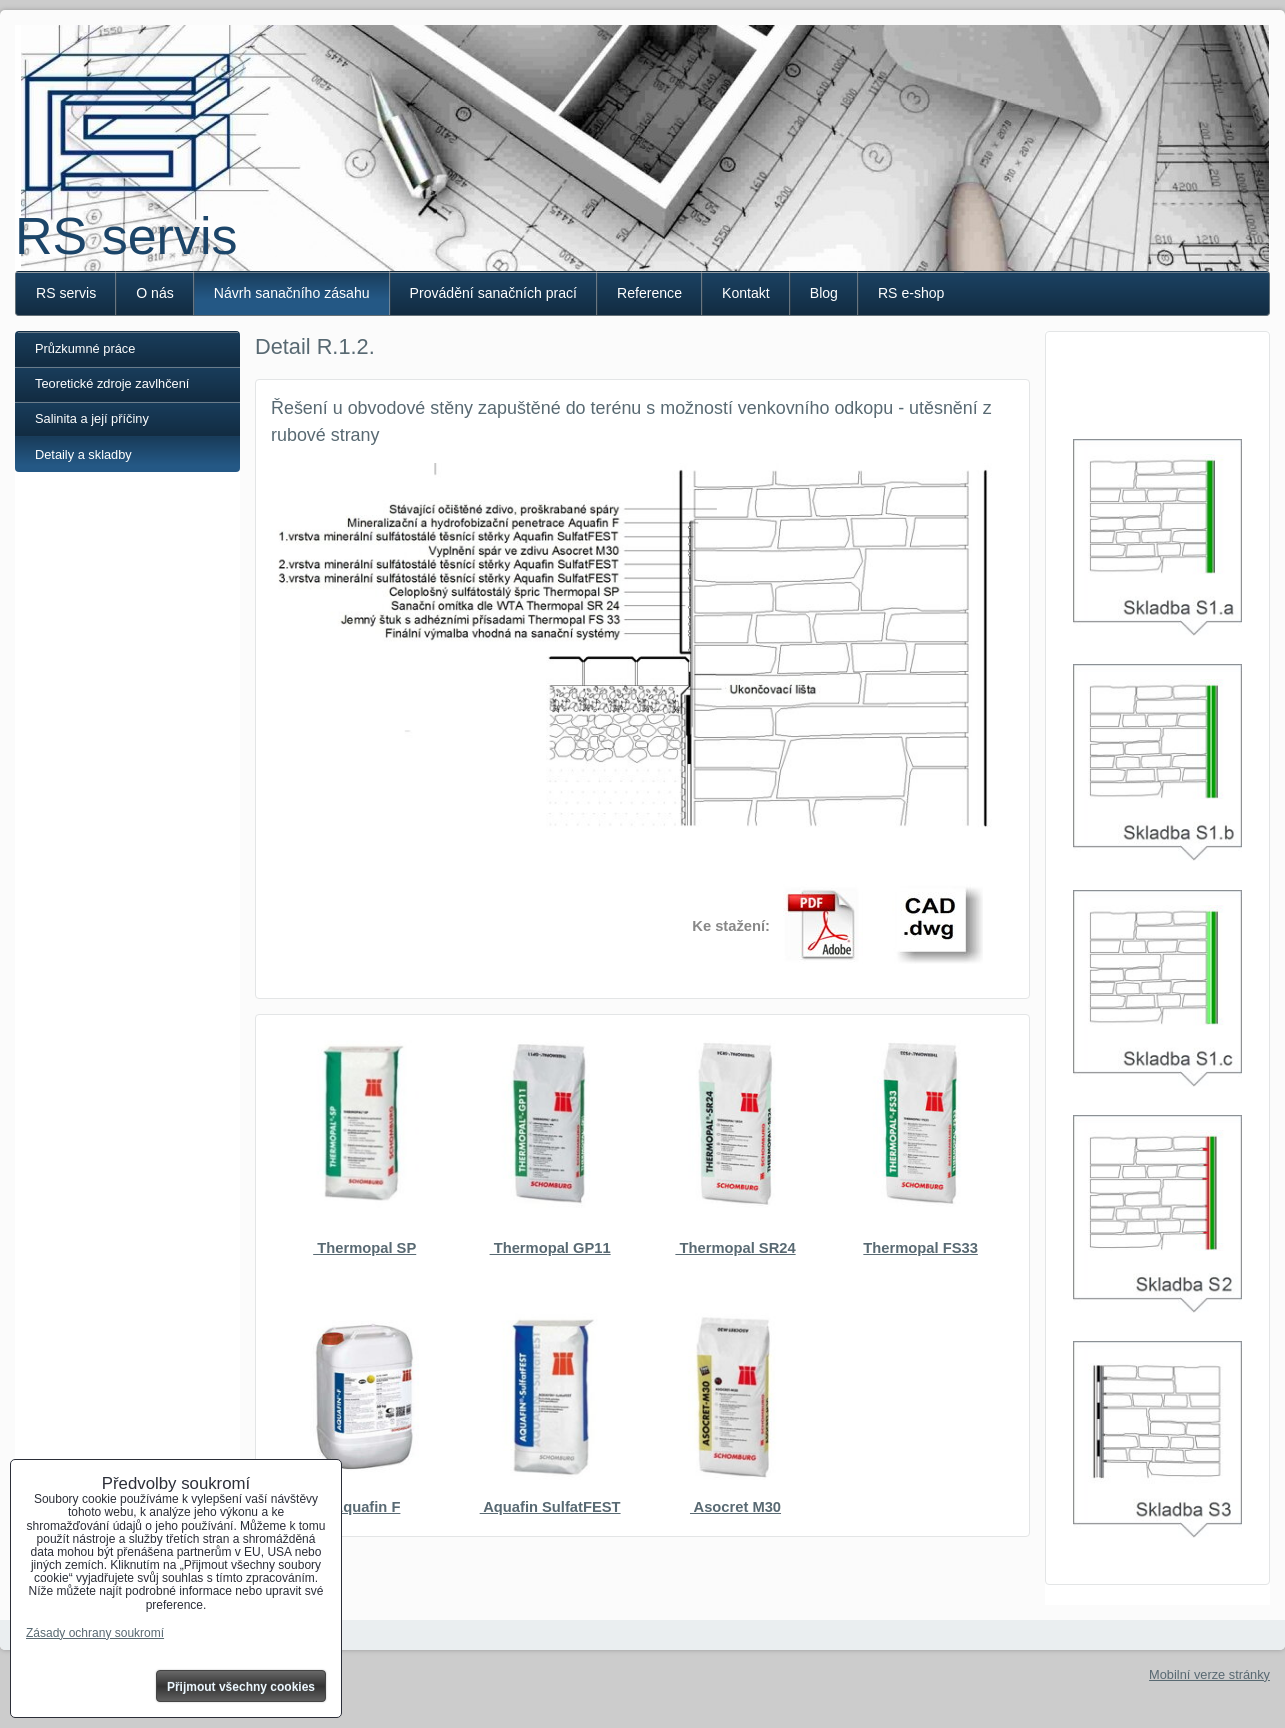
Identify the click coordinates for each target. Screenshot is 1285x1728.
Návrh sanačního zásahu (292, 293)
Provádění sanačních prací (493, 293)
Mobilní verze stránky (1209, 1674)
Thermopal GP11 (550, 1248)
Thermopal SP (364, 1248)
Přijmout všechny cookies (241, 1687)
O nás (155, 293)
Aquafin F (364, 1507)
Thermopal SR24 (735, 1248)
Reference (649, 293)
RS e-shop (911, 293)
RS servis (126, 236)
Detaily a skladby (83, 454)
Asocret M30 (735, 1507)
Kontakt (746, 293)
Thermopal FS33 (920, 1248)
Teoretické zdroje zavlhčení (112, 383)
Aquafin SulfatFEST (550, 1507)
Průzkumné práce (85, 348)
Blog (824, 293)
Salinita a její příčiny (92, 418)
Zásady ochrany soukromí (95, 1633)
